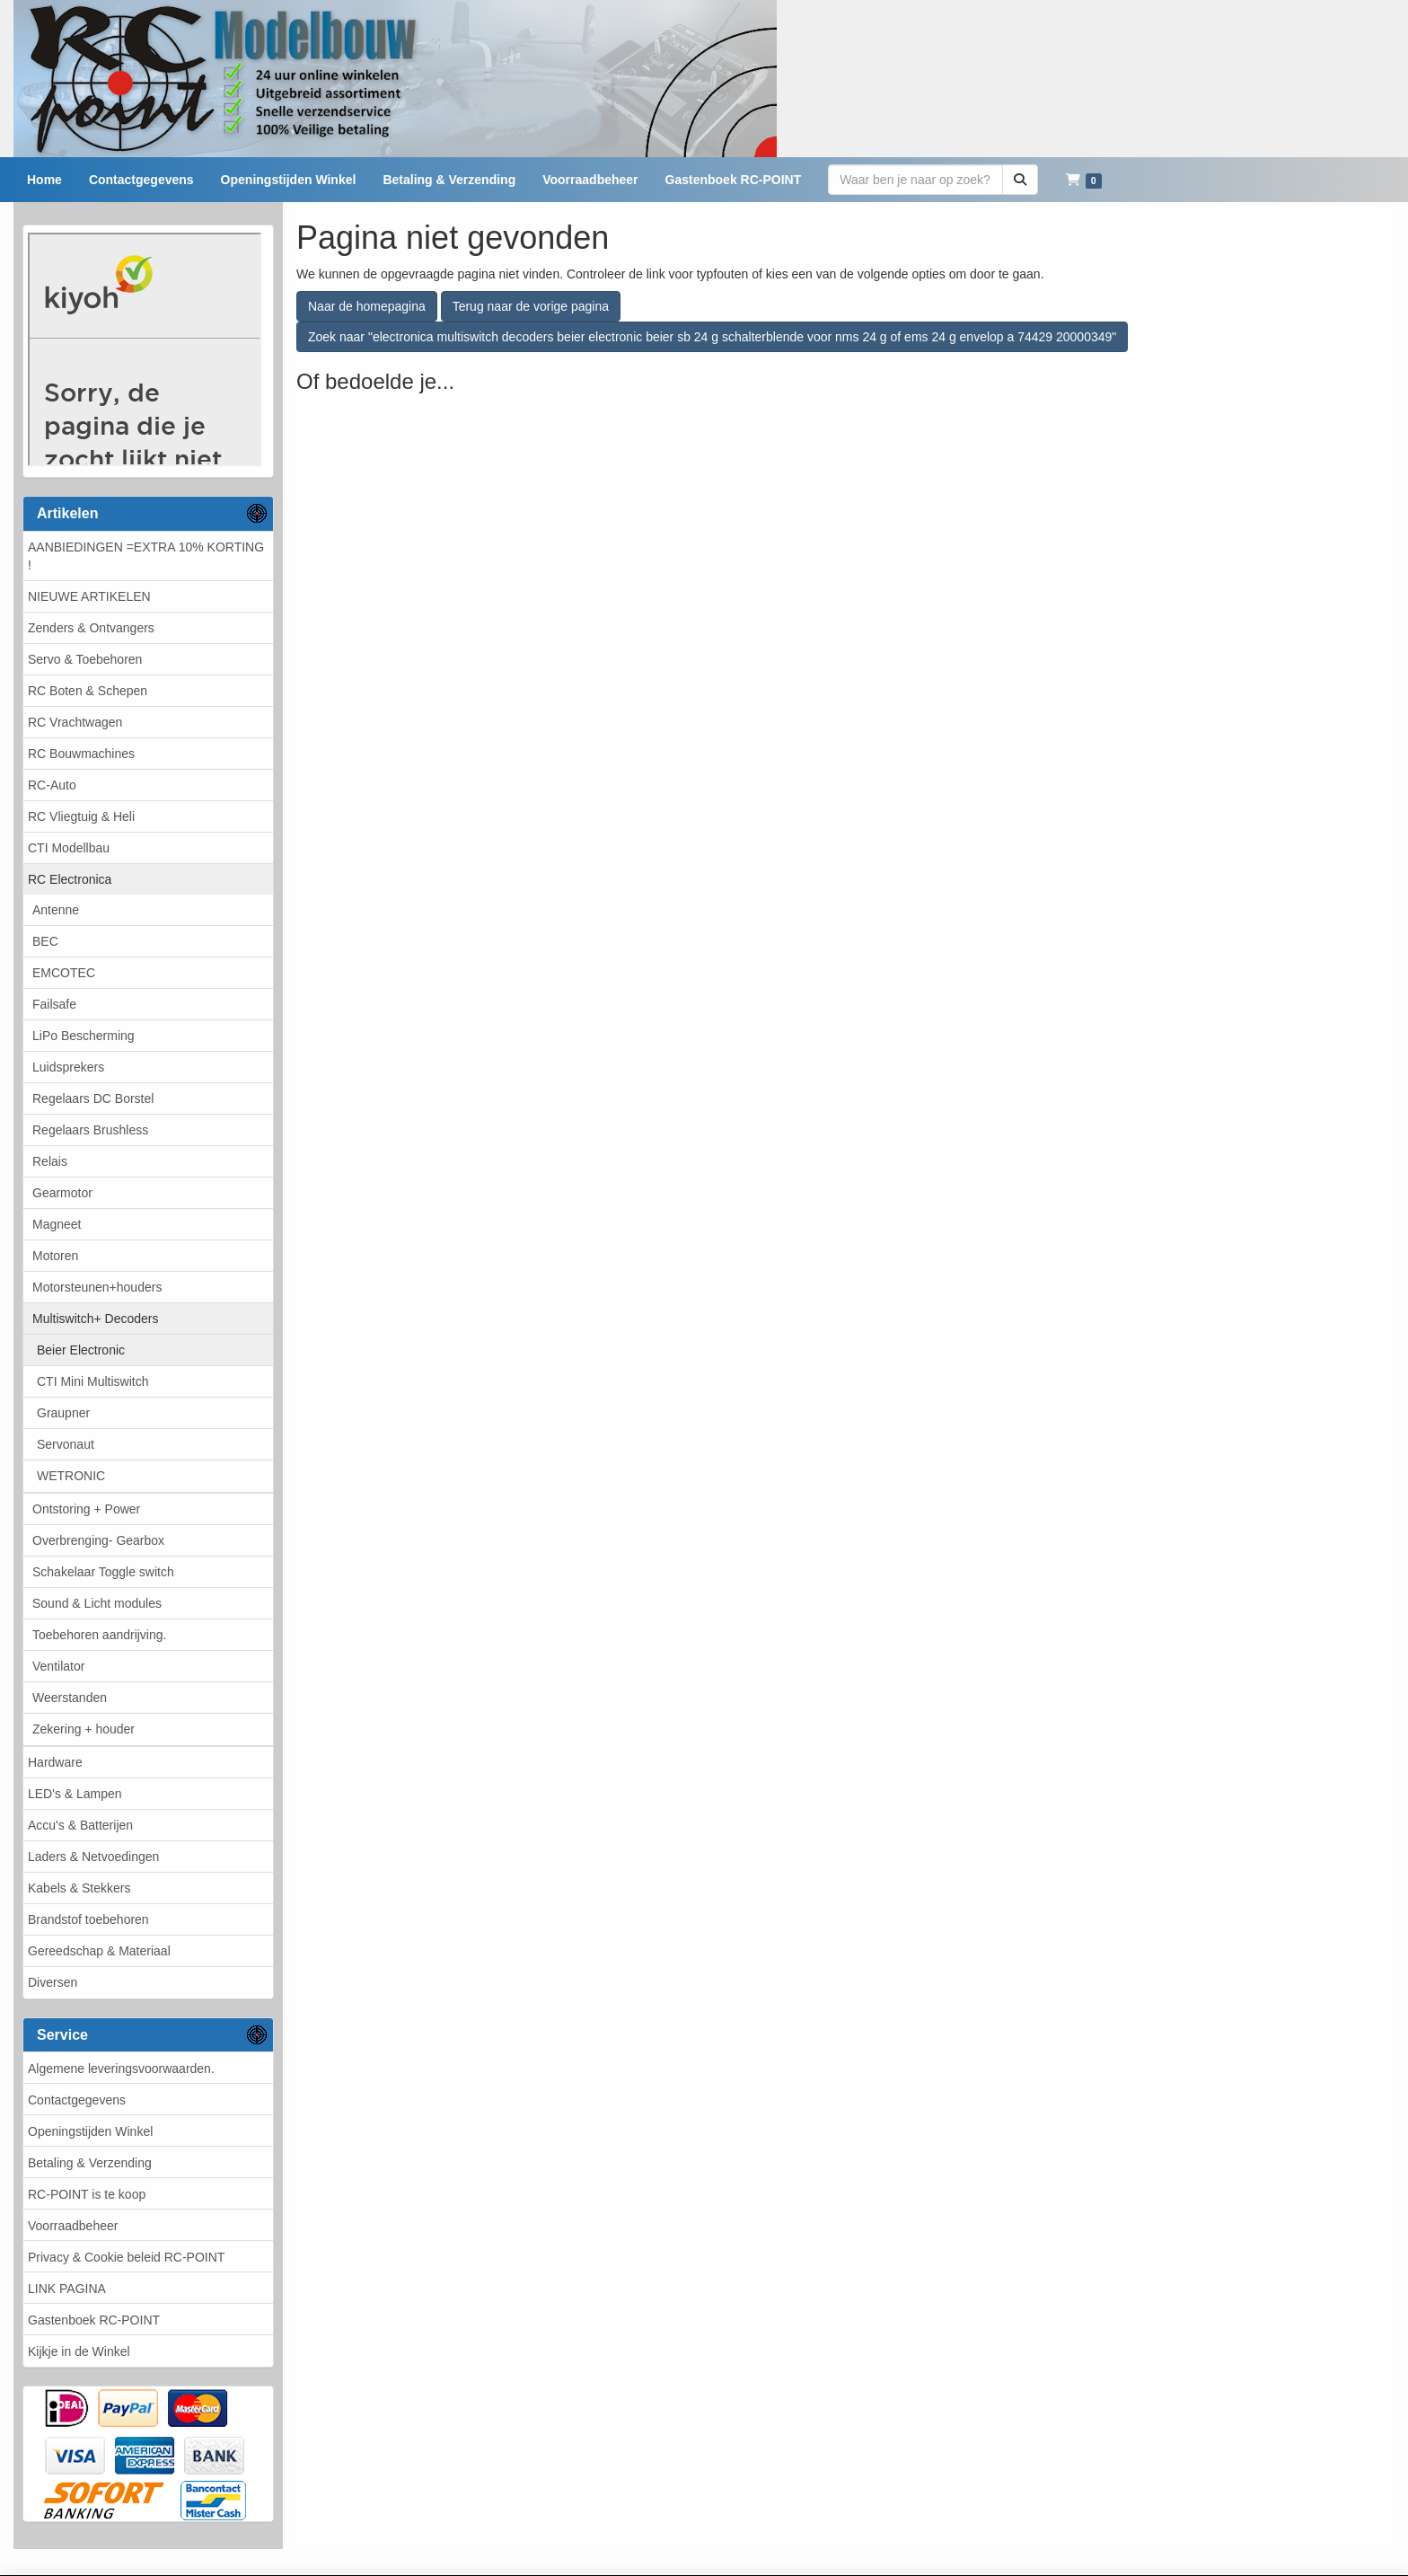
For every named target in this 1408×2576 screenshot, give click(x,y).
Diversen (52, 1982)
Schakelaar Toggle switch (103, 1572)
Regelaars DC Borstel (93, 1098)
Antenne (55, 910)
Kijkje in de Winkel (79, 2351)
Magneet (56, 1224)
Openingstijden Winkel (90, 2131)
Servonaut (65, 1444)
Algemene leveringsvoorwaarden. (121, 2068)
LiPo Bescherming (83, 1035)
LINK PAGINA (67, 2288)
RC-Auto (52, 785)
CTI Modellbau (69, 848)
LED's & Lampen (75, 1793)
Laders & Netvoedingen (93, 1856)
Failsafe (54, 1004)
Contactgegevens (77, 2100)
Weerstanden (69, 1697)
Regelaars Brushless (90, 1130)
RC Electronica (69, 879)
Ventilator (58, 1666)
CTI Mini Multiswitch (92, 1381)
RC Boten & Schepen (87, 691)
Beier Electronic (81, 1350)
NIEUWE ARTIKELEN (89, 596)
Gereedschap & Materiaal (99, 1951)
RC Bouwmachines (81, 753)
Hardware (55, 1762)
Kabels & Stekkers (79, 1888)
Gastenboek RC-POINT (94, 2320)
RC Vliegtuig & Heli (81, 816)
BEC (45, 941)
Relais (49, 1161)
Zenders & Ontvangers (91, 628)
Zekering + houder (83, 1729)
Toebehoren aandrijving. (99, 1635)
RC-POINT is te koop (86, 2194)
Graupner (63, 1413)
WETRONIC (71, 1476)
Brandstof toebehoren (88, 1919)
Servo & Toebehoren (85, 659)
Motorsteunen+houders (97, 1287)
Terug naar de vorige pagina (531, 306)
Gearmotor (62, 1193)
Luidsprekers (68, 1067)
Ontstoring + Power (86, 1509)
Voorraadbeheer (73, 2226)
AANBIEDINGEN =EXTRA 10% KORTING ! (146, 556)
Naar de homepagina (367, 306)
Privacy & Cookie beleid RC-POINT (126, 2257)
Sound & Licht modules (97, 1603)
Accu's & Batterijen (80, 1825)
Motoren (55, 1255)
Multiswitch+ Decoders (95, 1318)
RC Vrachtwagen (75, 722)
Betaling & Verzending (90, 2163)
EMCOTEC (63, 973)
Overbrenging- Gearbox (98, 1540)
